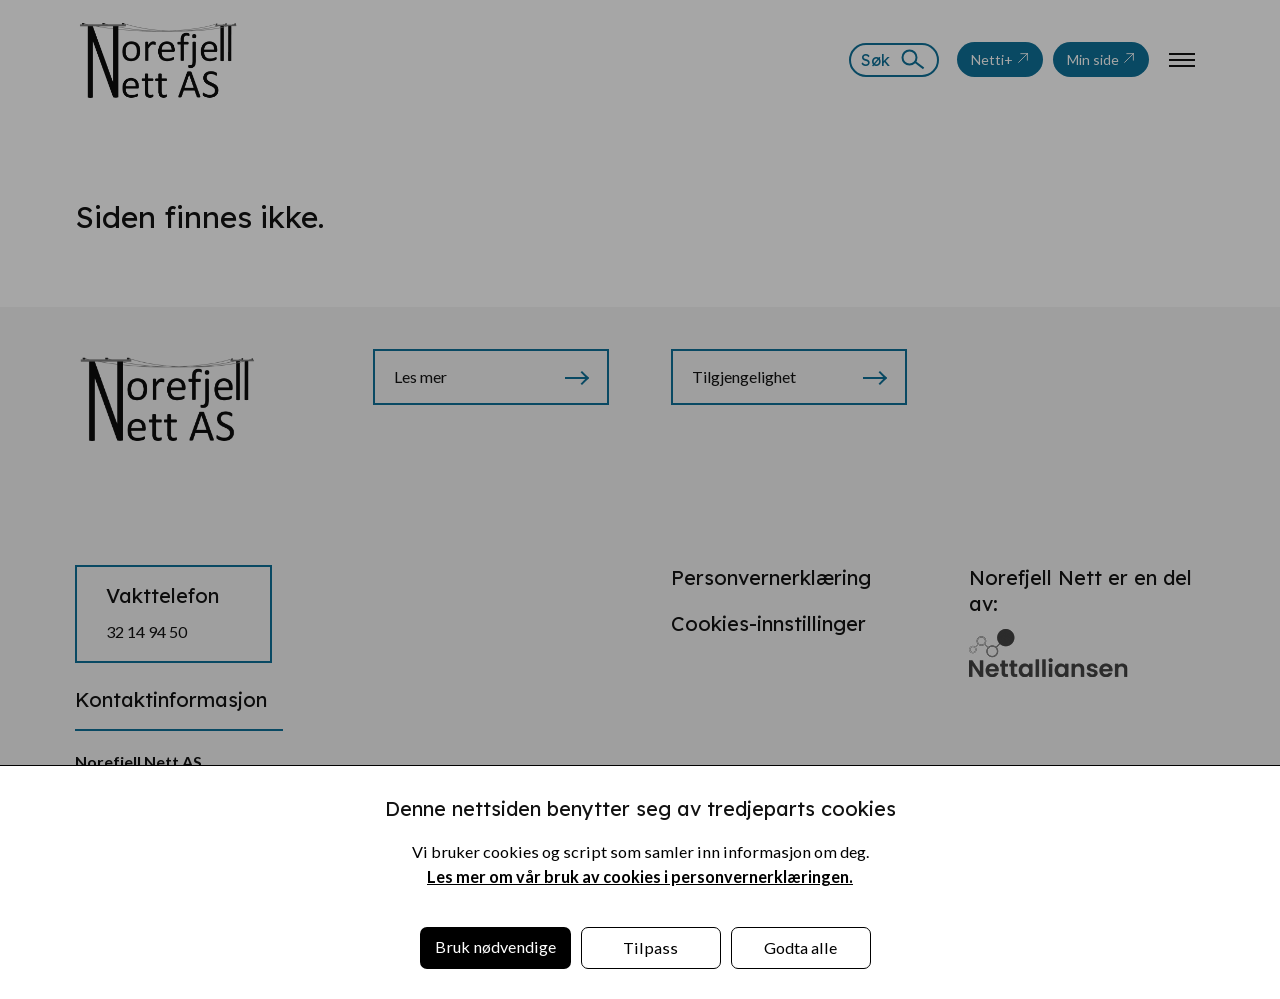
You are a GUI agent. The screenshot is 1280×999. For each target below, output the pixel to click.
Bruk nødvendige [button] (495, 946)
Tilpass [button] (650, 947)
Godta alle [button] (800, 947)
